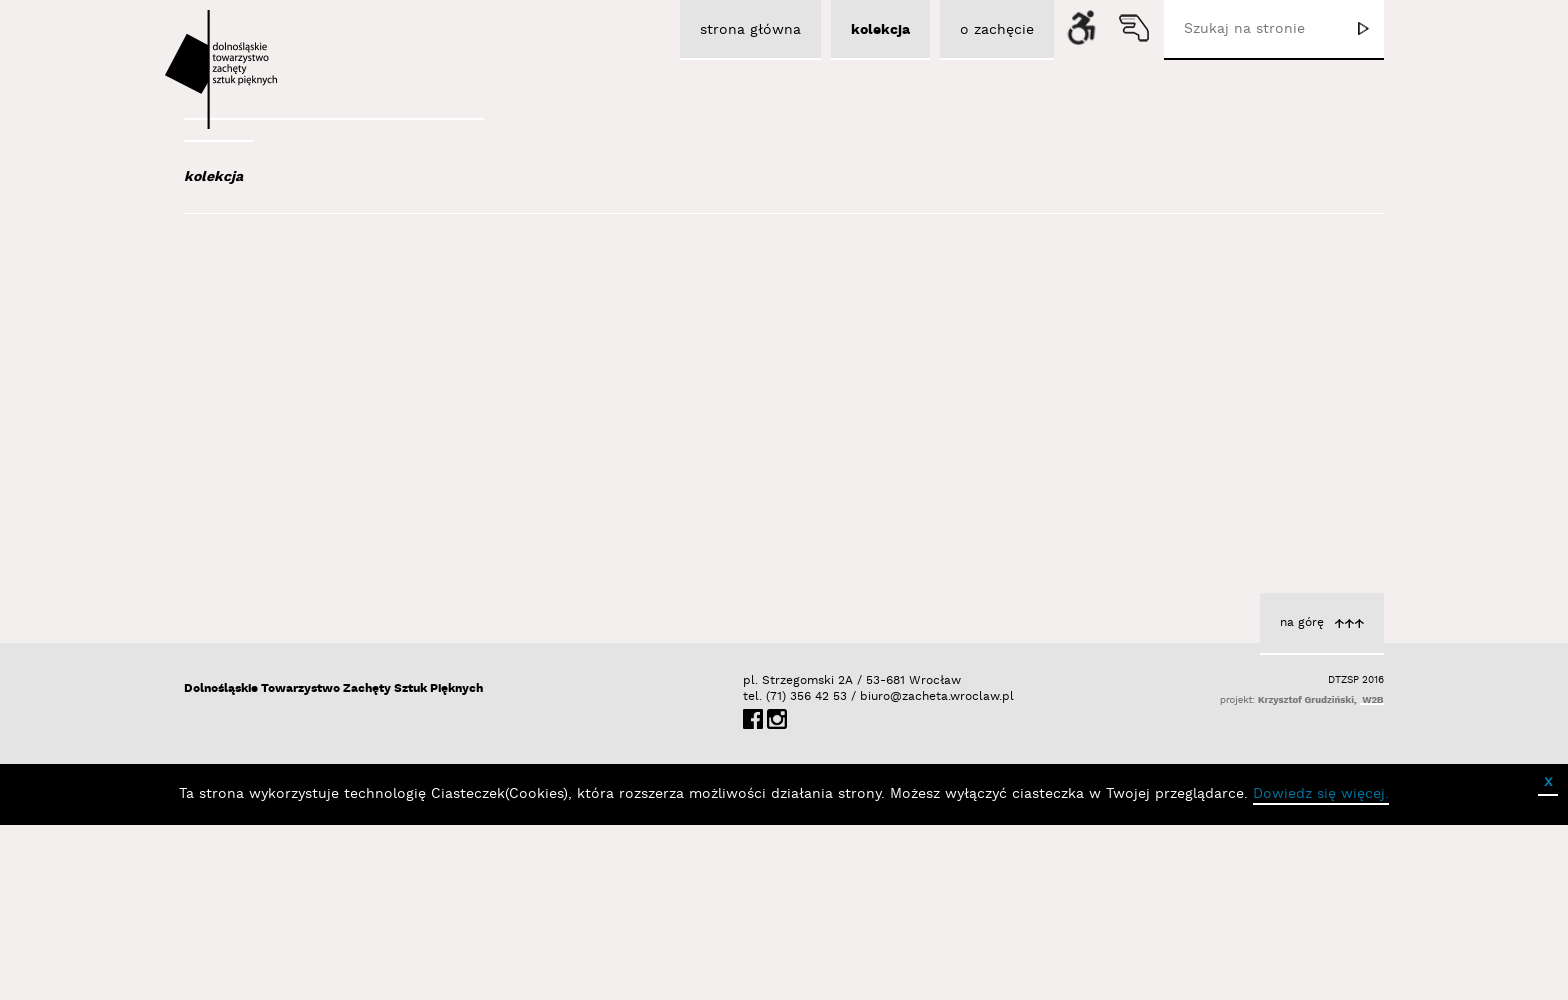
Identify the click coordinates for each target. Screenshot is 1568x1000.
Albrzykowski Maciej (303, 348)
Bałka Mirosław (288, 528)
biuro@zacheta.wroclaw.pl (870, 871)
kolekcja (213, 177)
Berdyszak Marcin (300, 663)
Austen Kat (275, 402)
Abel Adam (271, 294)
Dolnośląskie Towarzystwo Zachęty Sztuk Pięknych (333, 863)
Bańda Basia (283, 555)
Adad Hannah (282, 321)
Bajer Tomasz (282, 501)
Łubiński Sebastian (876, 508)
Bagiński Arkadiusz (296, 474)
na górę (1302, 797)
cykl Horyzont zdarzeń (865, 487)
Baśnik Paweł (284, 582)
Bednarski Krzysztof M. (317, 636)
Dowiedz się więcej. (1321, 969)
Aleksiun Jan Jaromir (305, 375)
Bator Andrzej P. (294, 609)
